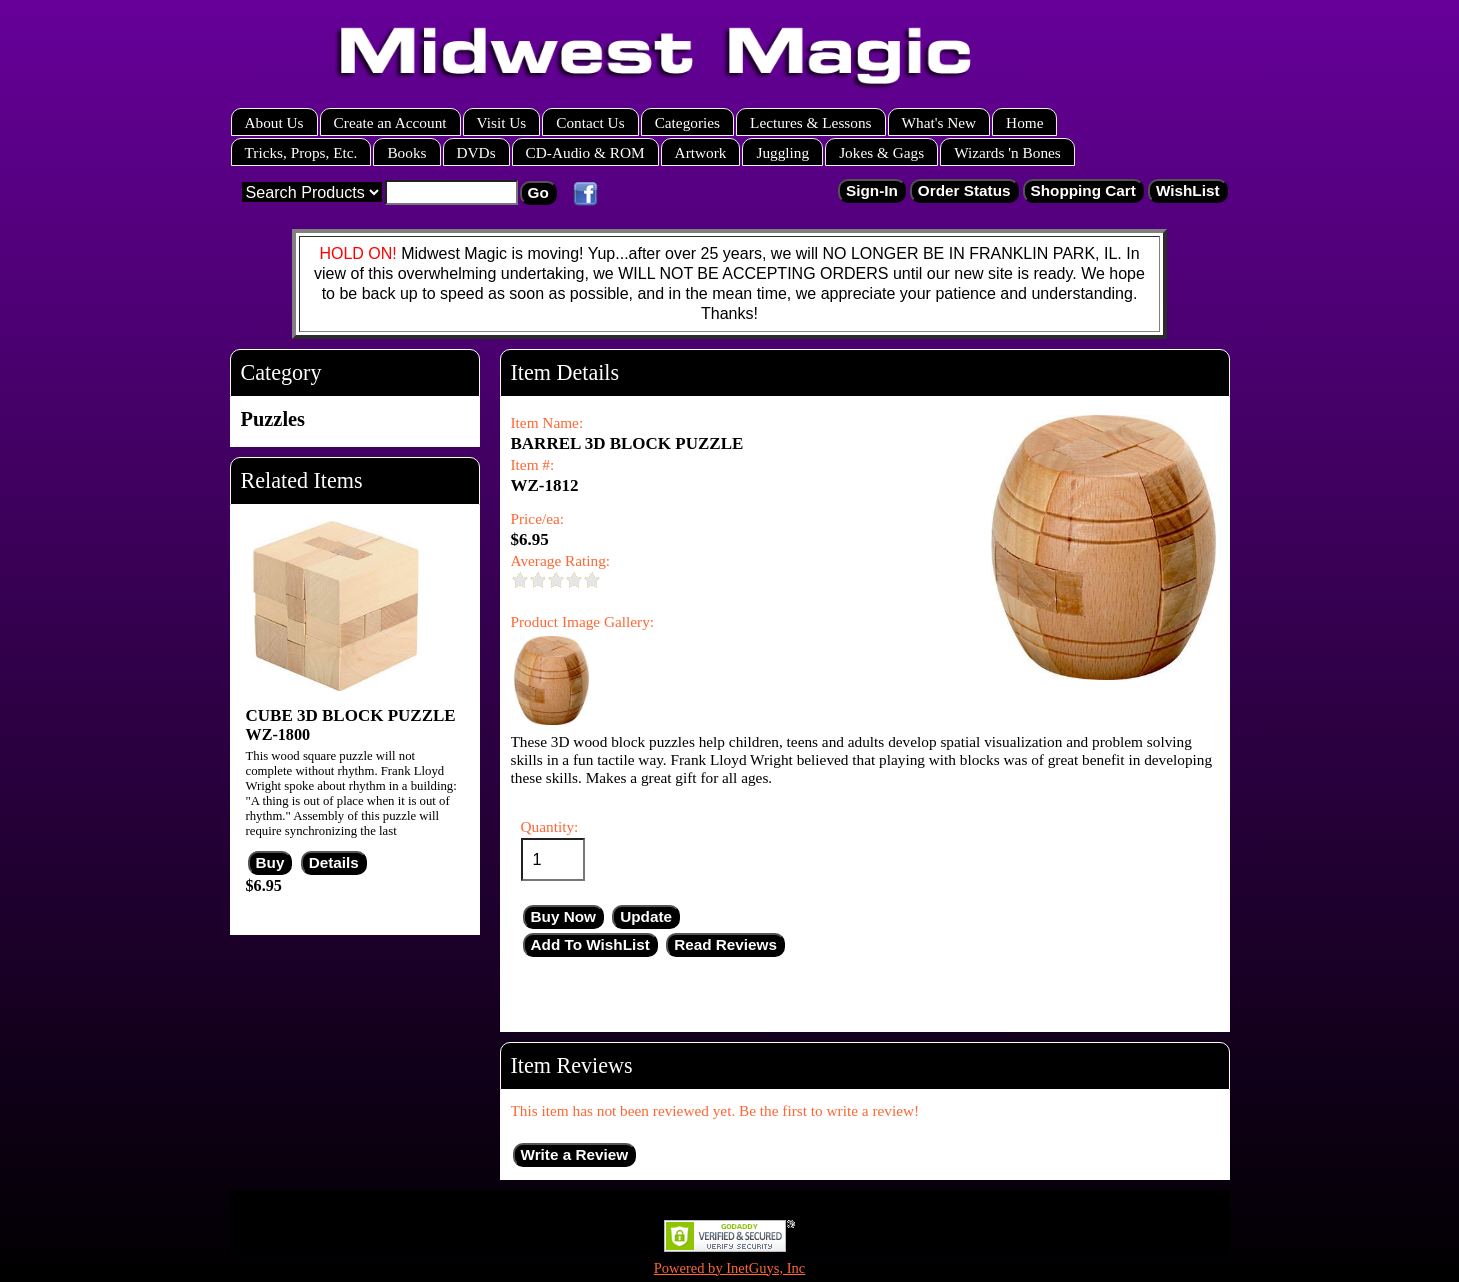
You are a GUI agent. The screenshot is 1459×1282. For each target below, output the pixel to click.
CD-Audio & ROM (585, 152)
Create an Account (390, 122)
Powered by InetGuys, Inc (730, 1268)
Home (1024, 122)
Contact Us (590, 122)
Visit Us (502, 122)
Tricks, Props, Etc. (301, 152)
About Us (274, 122)
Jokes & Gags (881, 152)
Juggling (782, 152)
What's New (939, 122)
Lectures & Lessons (811, 122)
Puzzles (273, 419)
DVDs (476, 152)
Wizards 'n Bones (1007, 152)
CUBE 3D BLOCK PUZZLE (351, 715)
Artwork (701, 152)
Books (406, 152)
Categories (687, 122)
